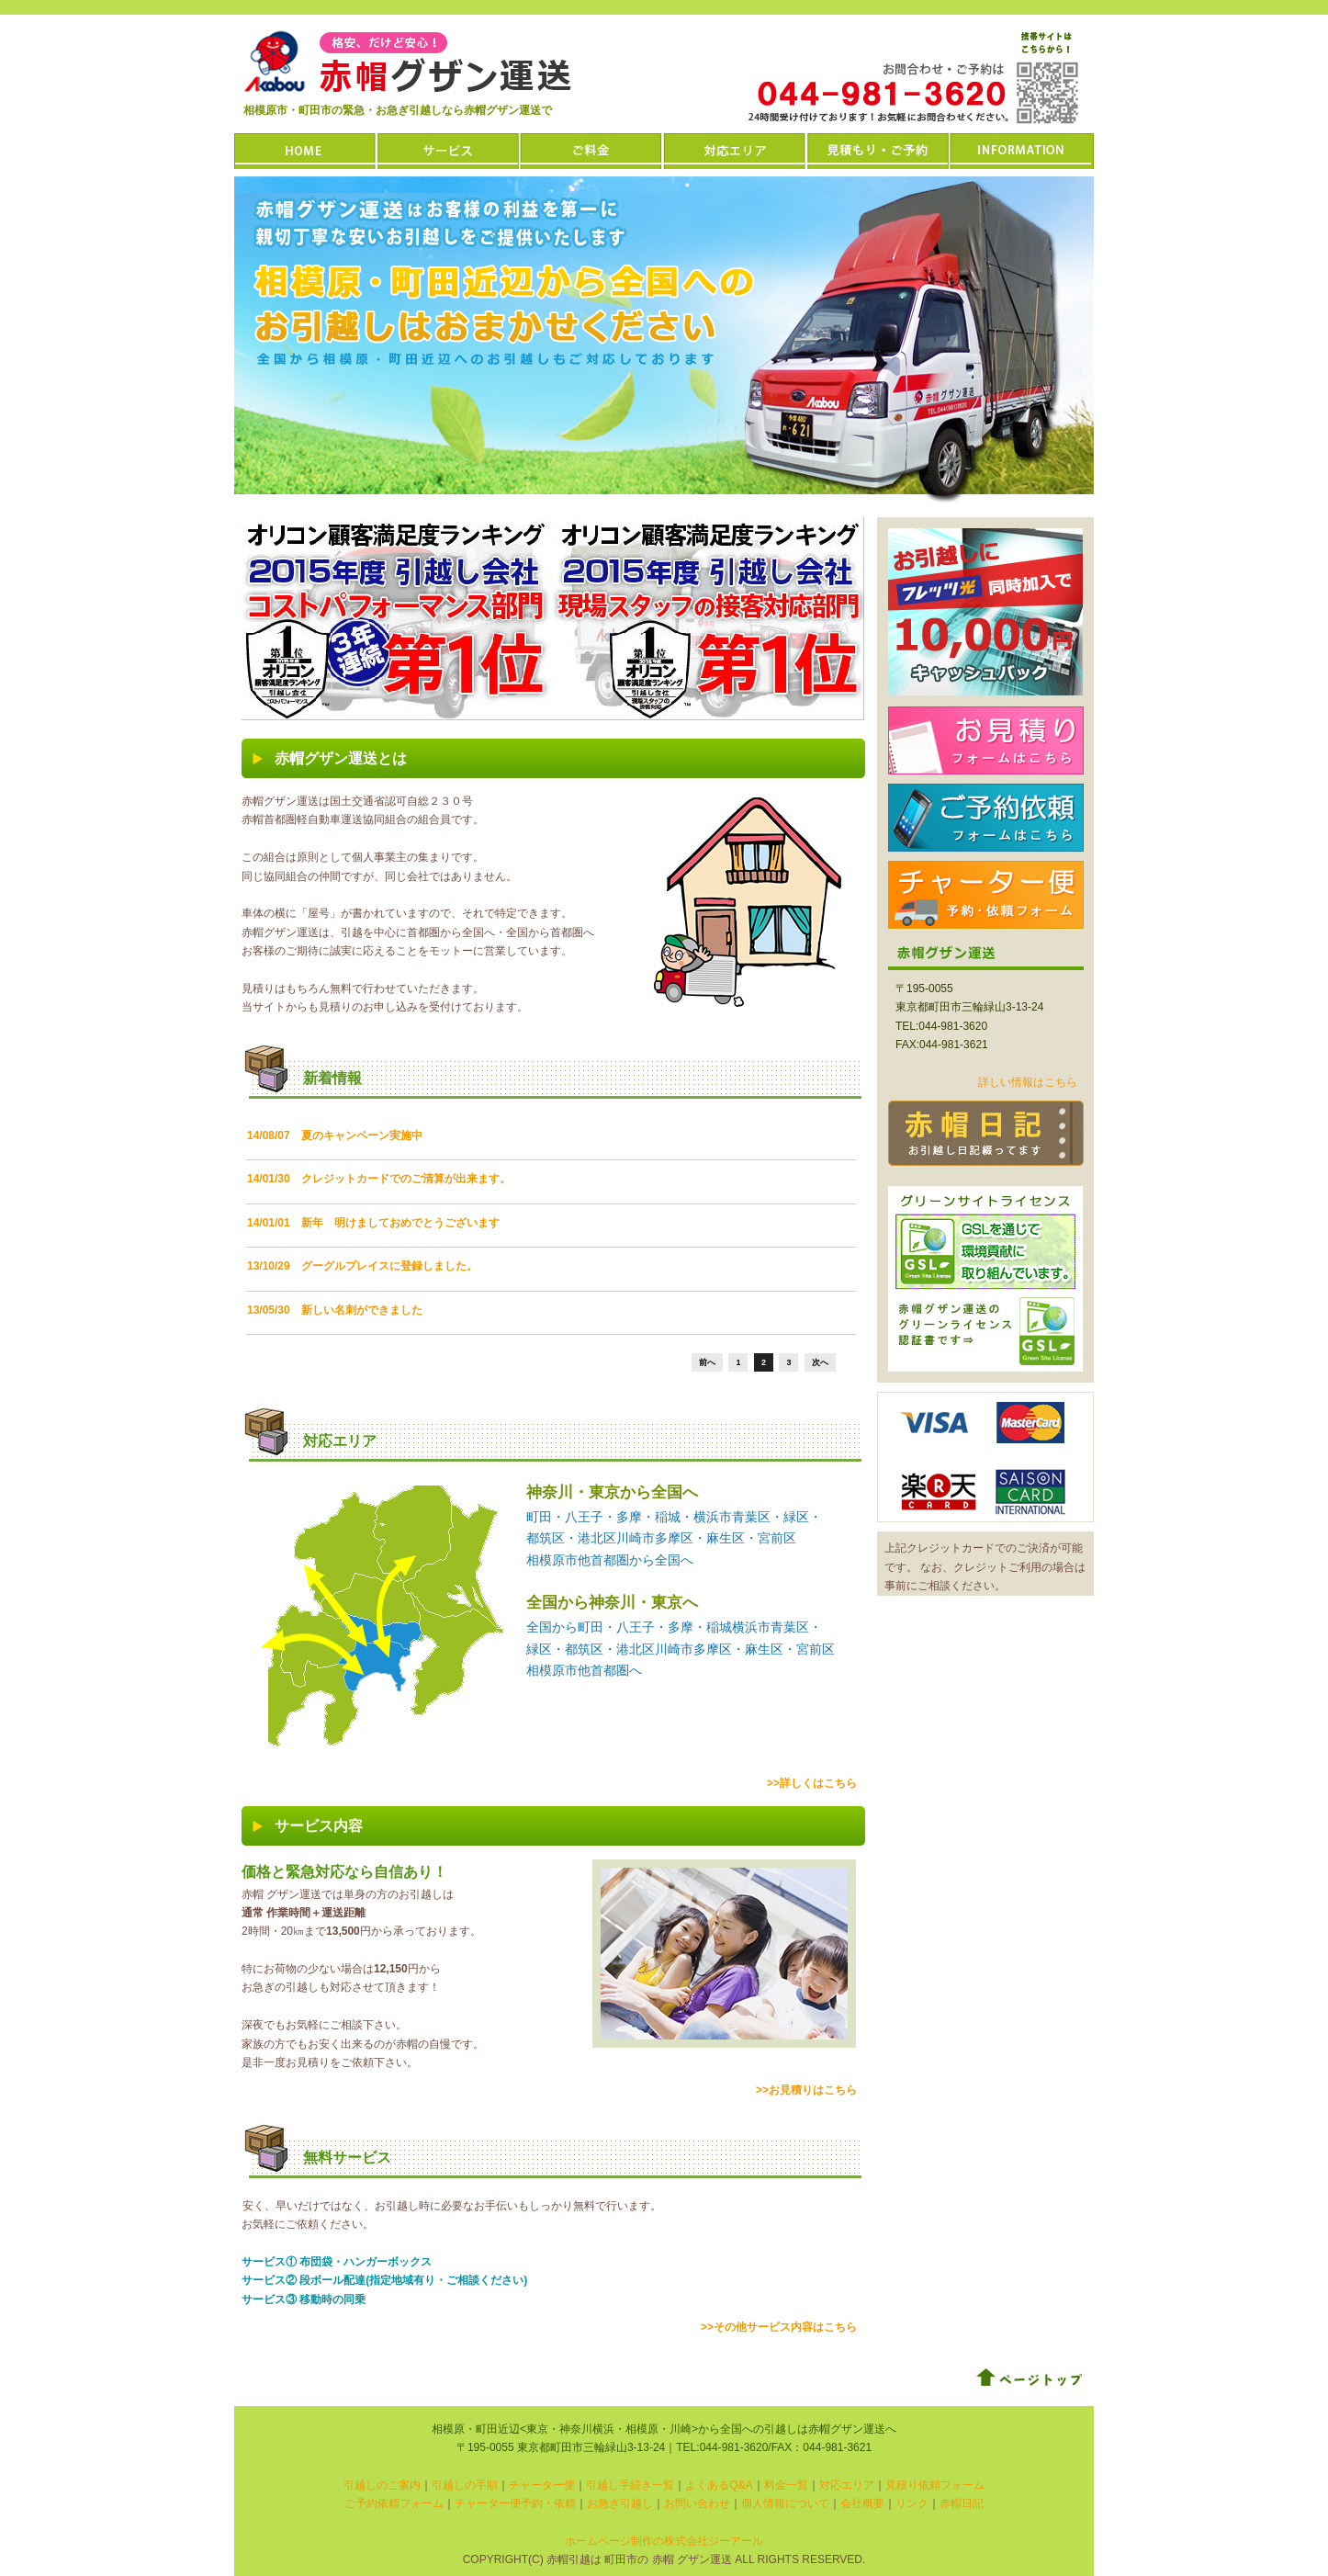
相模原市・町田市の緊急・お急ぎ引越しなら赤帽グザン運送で (397, 110)
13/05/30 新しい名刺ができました (334, 1310)
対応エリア (735, 151)
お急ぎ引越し (620, 2503)
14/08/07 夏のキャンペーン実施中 (334, 1135)
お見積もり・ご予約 (879, 151)
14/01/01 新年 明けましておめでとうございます (373, 1222)
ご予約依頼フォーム (394, 2503)
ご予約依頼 (986, 818)
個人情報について (785, 2503)
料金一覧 (786, 2485)
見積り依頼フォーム (935, 2485)
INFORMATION (1022, 151)
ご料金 (592, 151)
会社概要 (862, 2503)
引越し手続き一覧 (630, 2485)
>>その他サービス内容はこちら (779, 2327)
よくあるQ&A (718, 2485)
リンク (911, 2503)
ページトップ (1030, 2378)
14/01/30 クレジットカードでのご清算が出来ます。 (379, 1178)
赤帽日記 (986, 1133)
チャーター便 (986, 895)
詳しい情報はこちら (1027, 1082)
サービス (449, 151)
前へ (707, 1362)
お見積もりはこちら (986, 740)
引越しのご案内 (382, 2485)
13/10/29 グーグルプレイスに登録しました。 (362, 1266)
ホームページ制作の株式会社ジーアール (664, 2541)
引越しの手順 (465, 2485)
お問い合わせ (697, 2503)
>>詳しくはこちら (812, 1783)
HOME (305, 151)
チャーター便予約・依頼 (515, 2503)
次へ (820, 1362)
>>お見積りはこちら (806, 2090)
